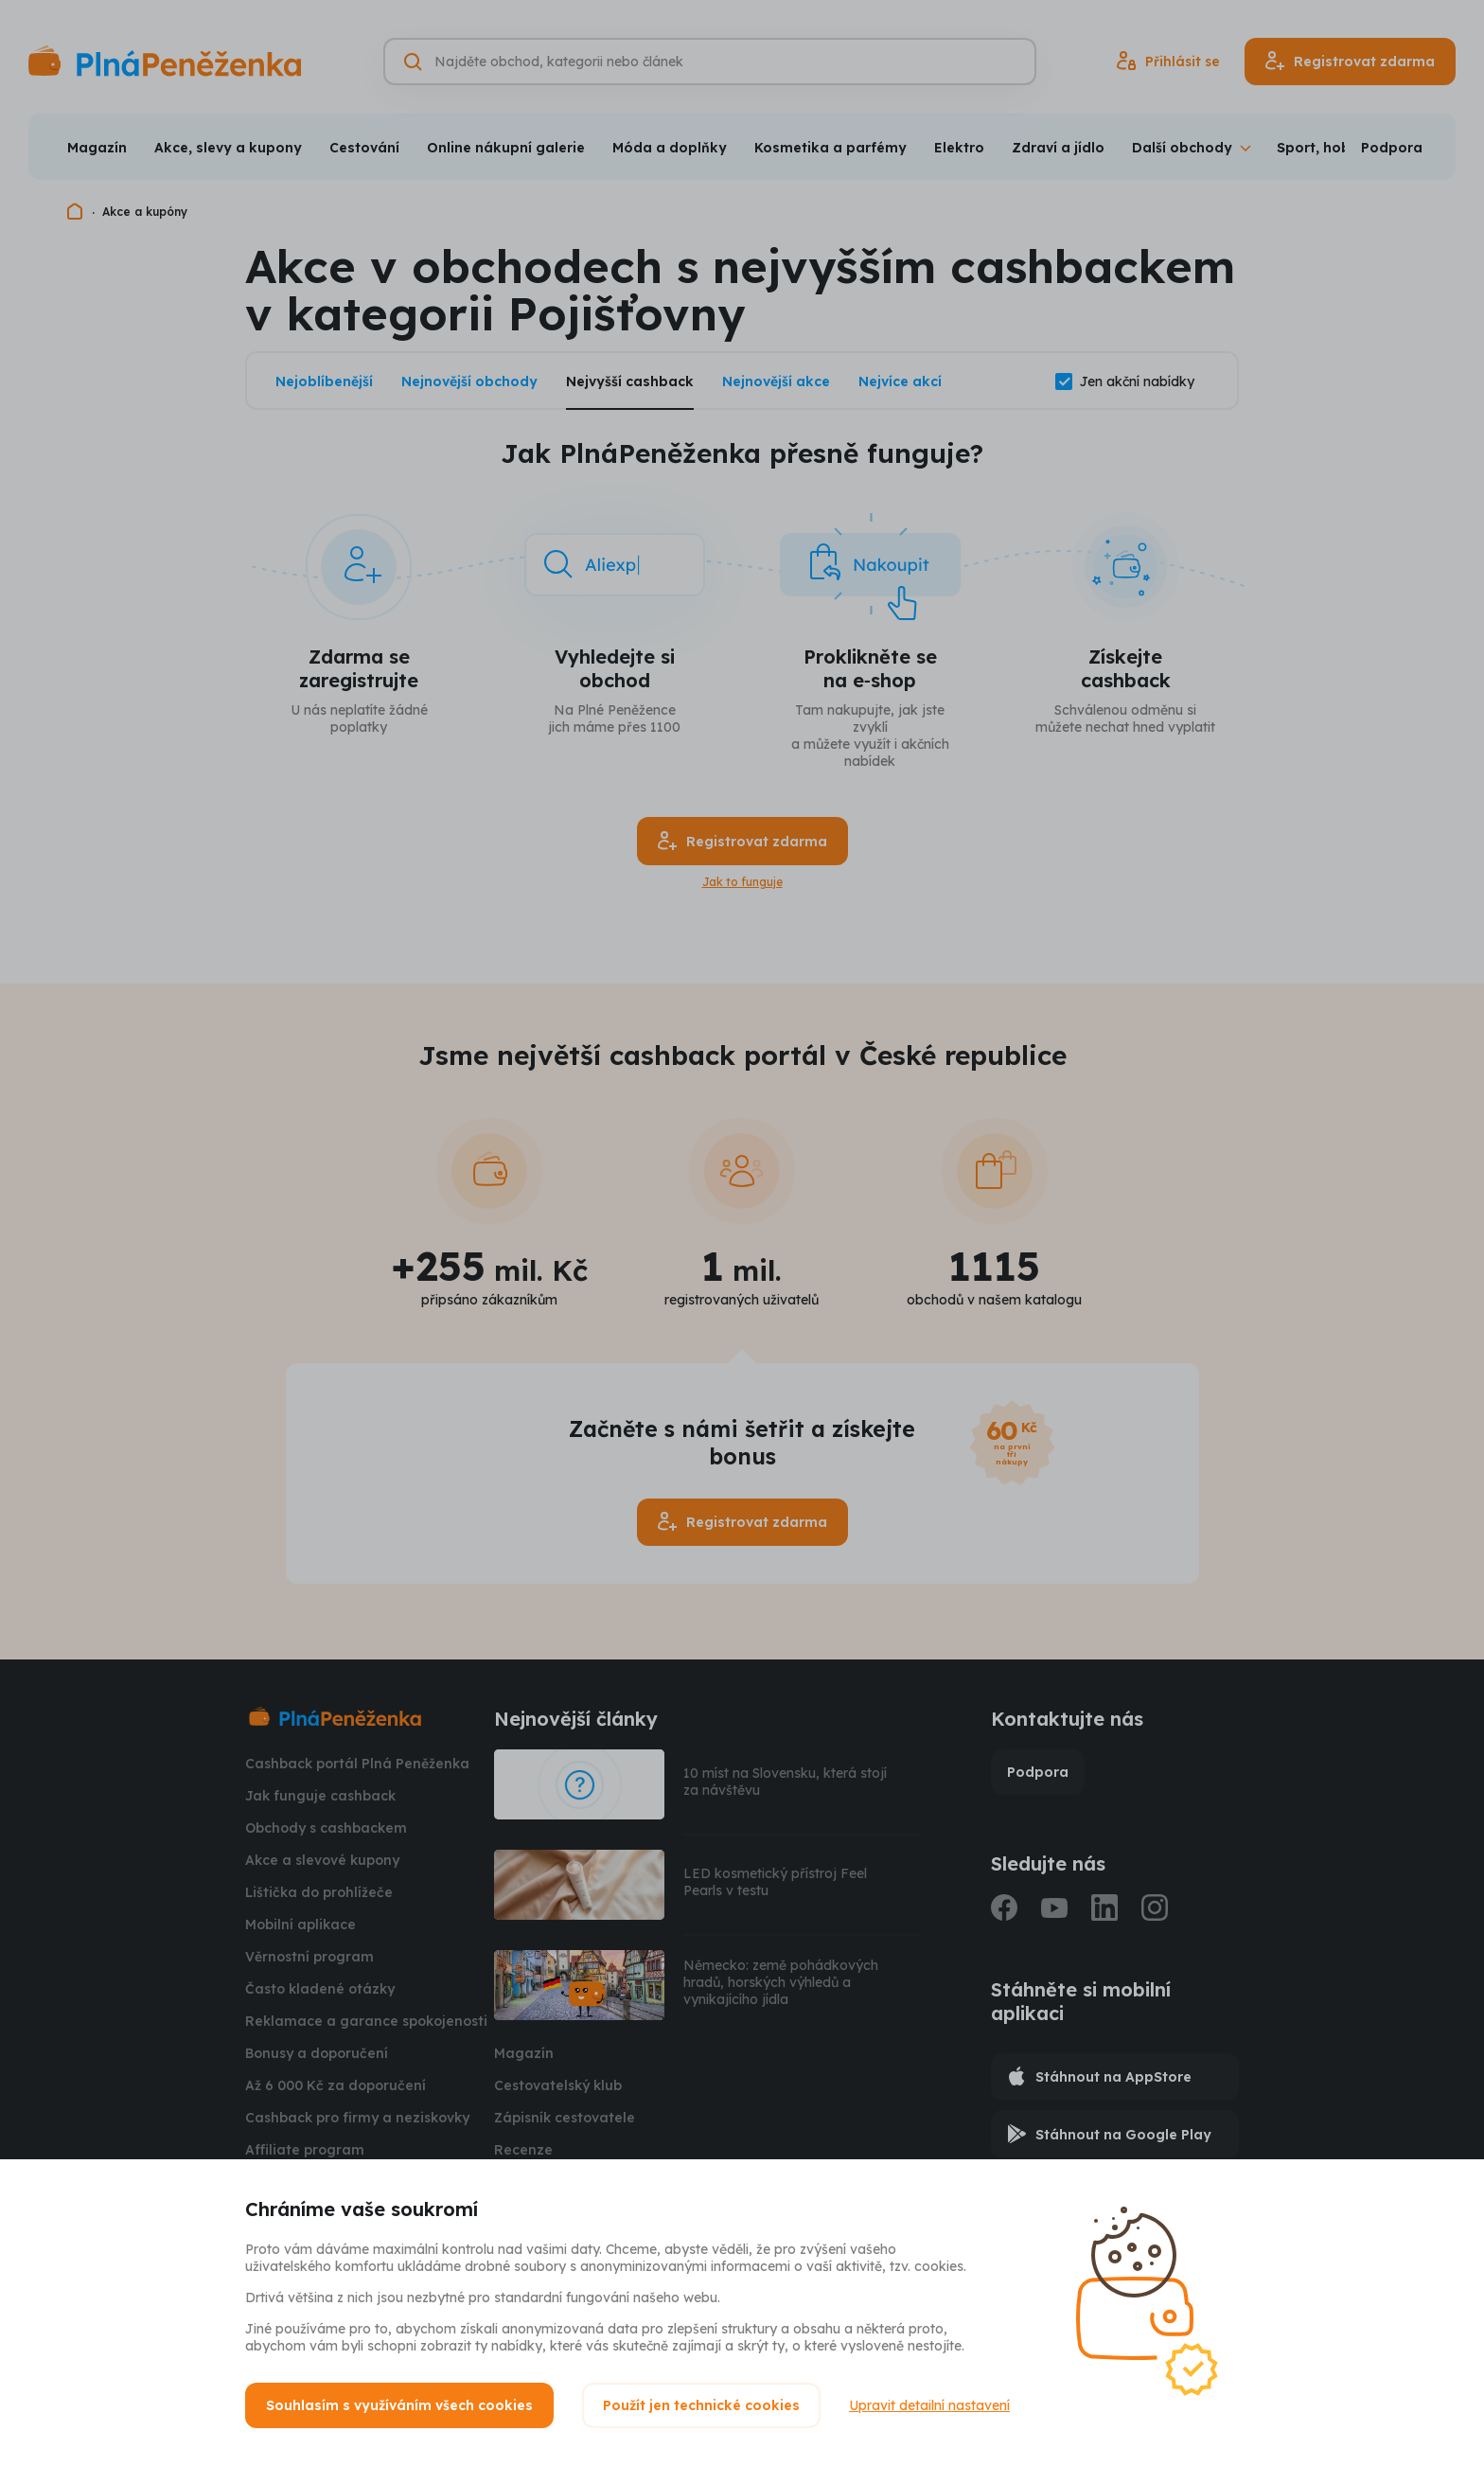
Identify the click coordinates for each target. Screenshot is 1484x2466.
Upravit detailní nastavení (929, 2405)
